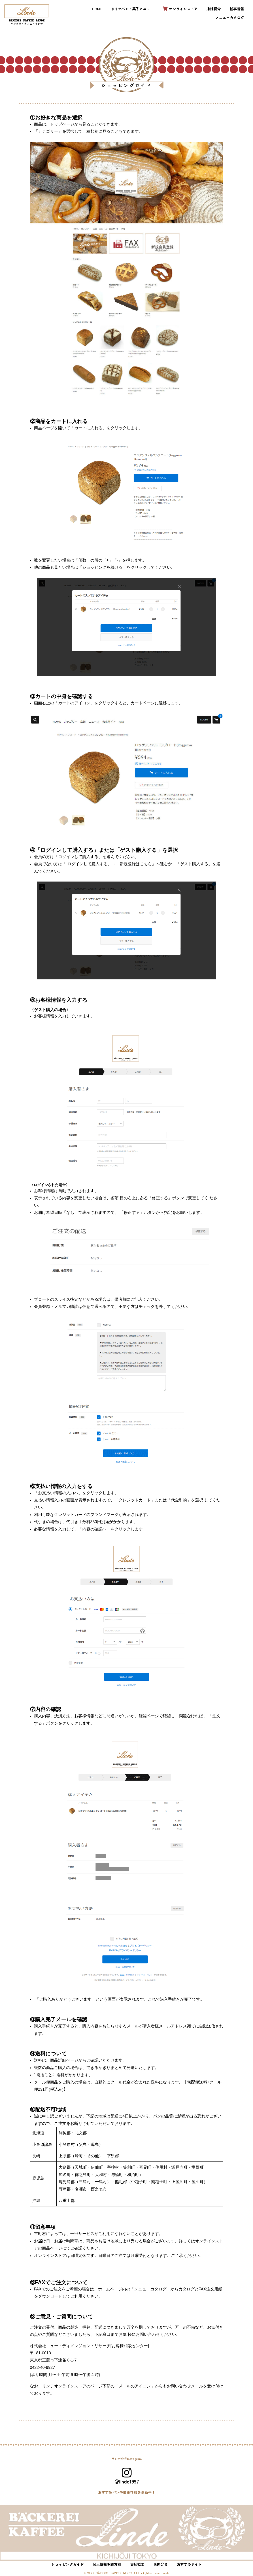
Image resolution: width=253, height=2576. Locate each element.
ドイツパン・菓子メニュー (132, 8)
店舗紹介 (213, 8)
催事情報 (237, 8)
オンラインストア (180, 8)
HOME (97, 8)
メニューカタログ (229, 17)
